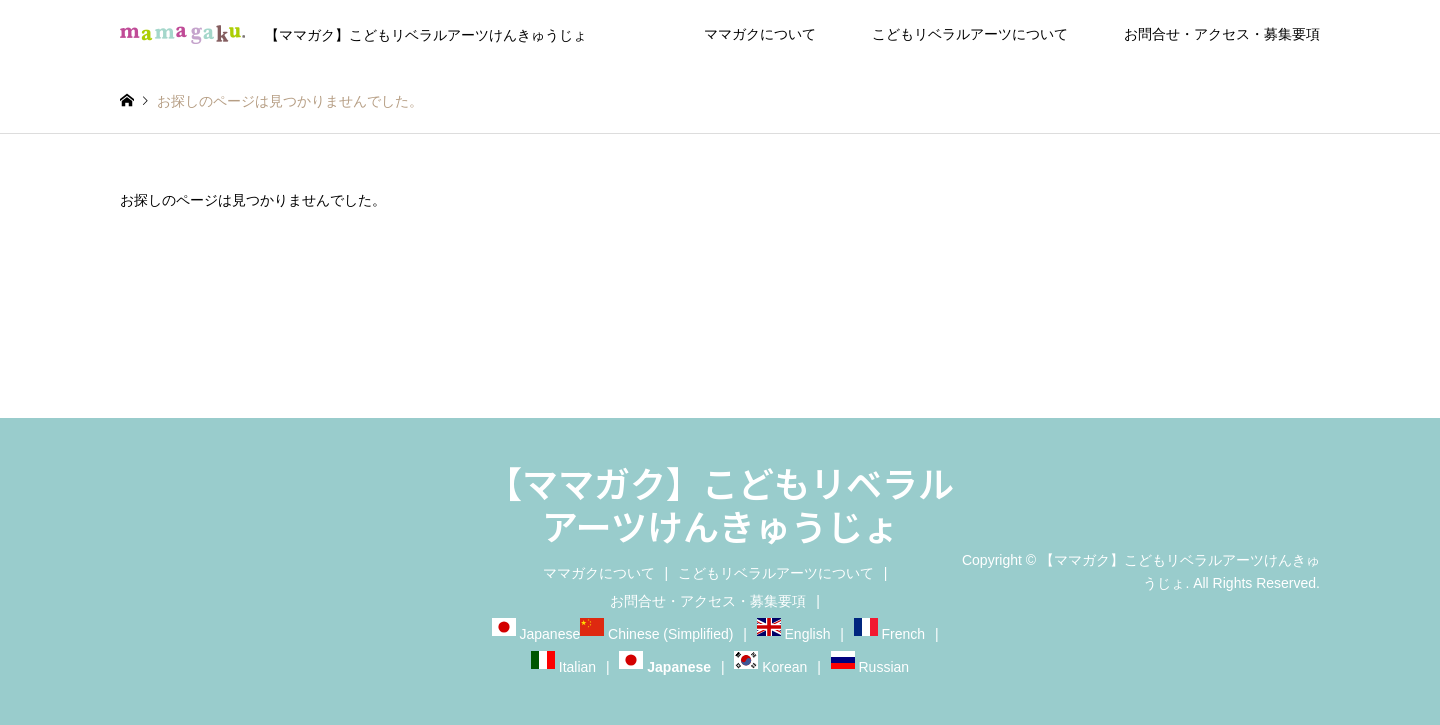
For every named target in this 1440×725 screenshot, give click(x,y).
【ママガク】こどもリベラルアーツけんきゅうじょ (720, 503)
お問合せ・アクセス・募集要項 (1222, 34)
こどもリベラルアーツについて (970, 34)
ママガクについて (760, 34)
